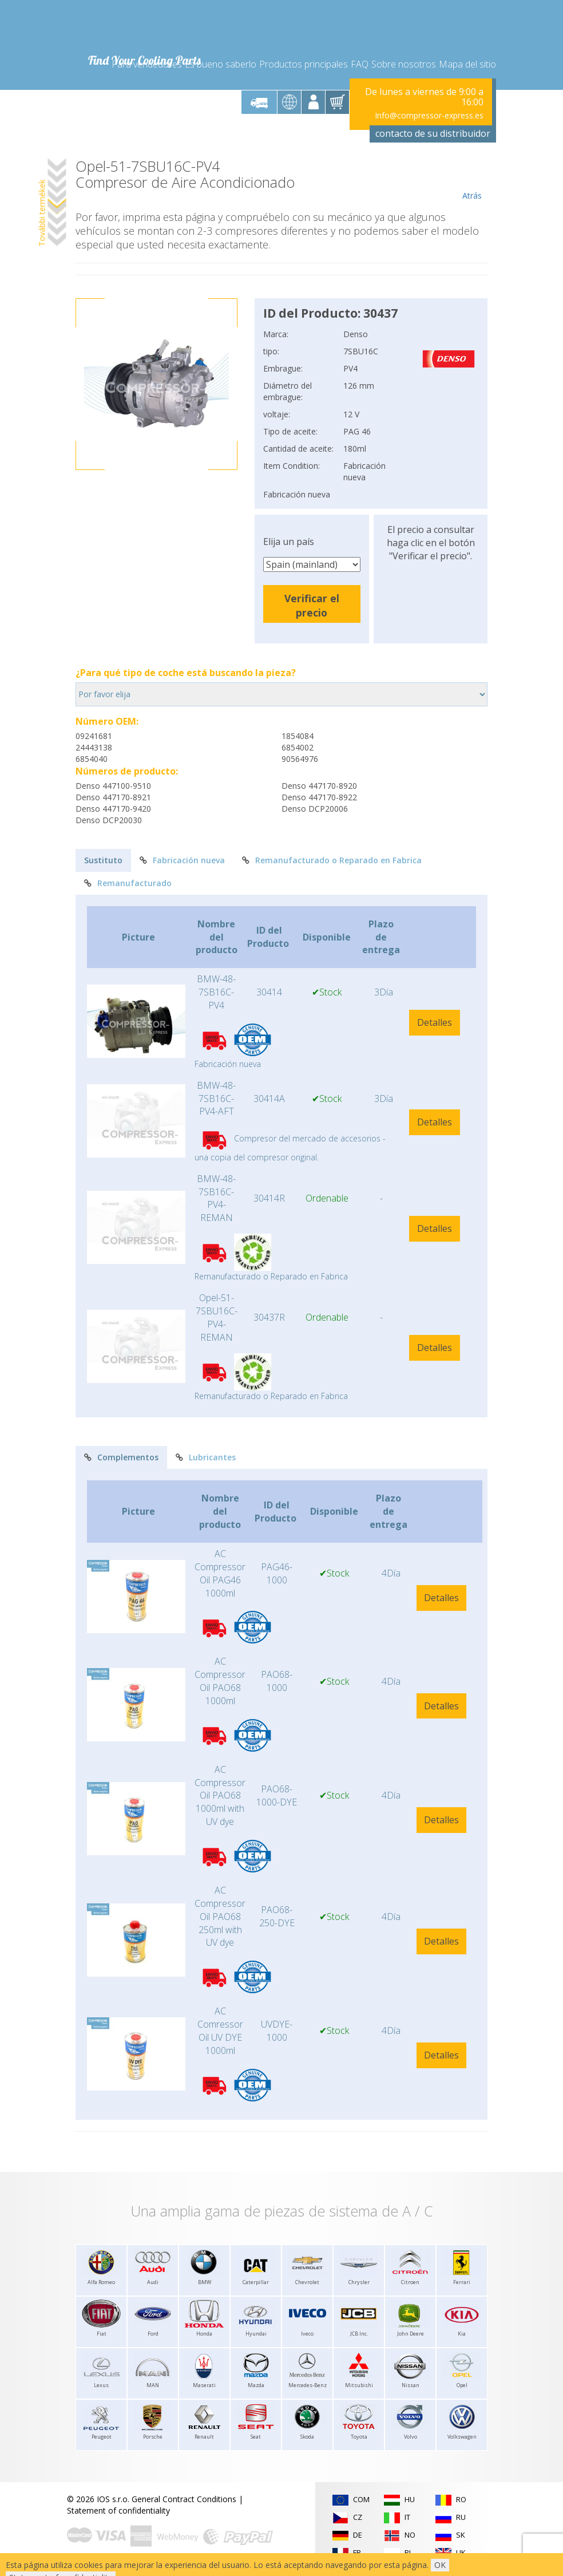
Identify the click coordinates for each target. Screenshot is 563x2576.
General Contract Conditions (184, 2499)
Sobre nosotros (403, 64)
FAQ (359, 64)
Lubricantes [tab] (206, 1457)
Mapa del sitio (467, 64)
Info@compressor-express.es (429, 115)
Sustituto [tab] (103, 860)
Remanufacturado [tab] (128, 883)
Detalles (434, 1022)
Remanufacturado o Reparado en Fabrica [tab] (332, 860)
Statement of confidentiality (118, 2510)
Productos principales (303, 64)
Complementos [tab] (121, 1457)
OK (440, 2564)
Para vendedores (147, 64)
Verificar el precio (311, 605)
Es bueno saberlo (220, 64)
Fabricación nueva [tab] (182, 860)
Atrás (471, 180)
